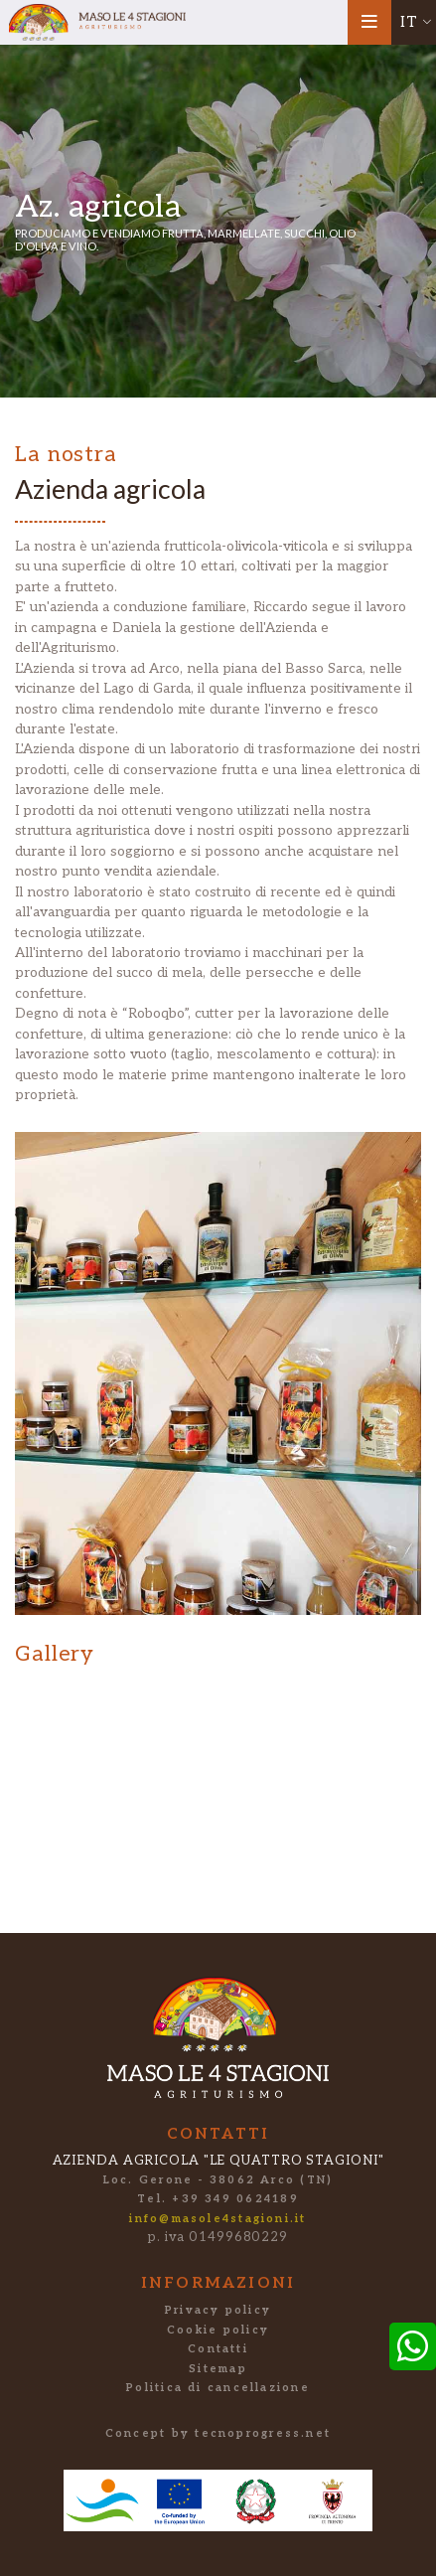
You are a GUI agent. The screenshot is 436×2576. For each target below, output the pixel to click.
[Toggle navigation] (370, 22)
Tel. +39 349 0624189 (218, 2198)
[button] (413, 22)
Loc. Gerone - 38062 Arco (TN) (218, 2180)
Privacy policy (218, 2310)
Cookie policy (218, 2330)
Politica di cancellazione (218, 2387)
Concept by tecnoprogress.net (218, 2433)
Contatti (218, 2348)
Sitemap (218, 2368)
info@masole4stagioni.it (217, 2218)
